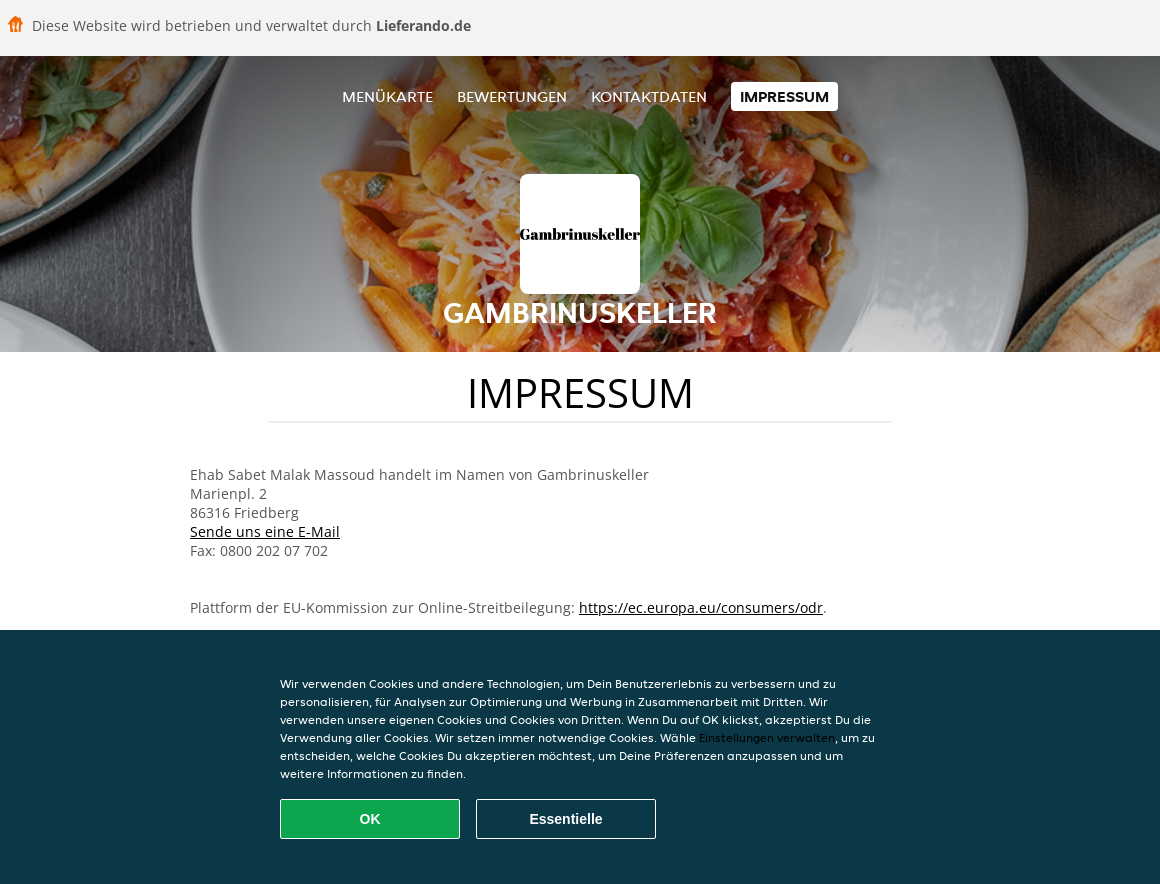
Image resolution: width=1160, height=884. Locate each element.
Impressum (784, 96)
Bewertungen (512, 96)
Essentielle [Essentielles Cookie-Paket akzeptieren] (565, 819)
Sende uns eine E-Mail (265, 531)
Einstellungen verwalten (767, 737)
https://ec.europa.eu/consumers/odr (701, 607)
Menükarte (387, 96)
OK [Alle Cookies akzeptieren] (370, 819)
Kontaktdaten (649, 96)
